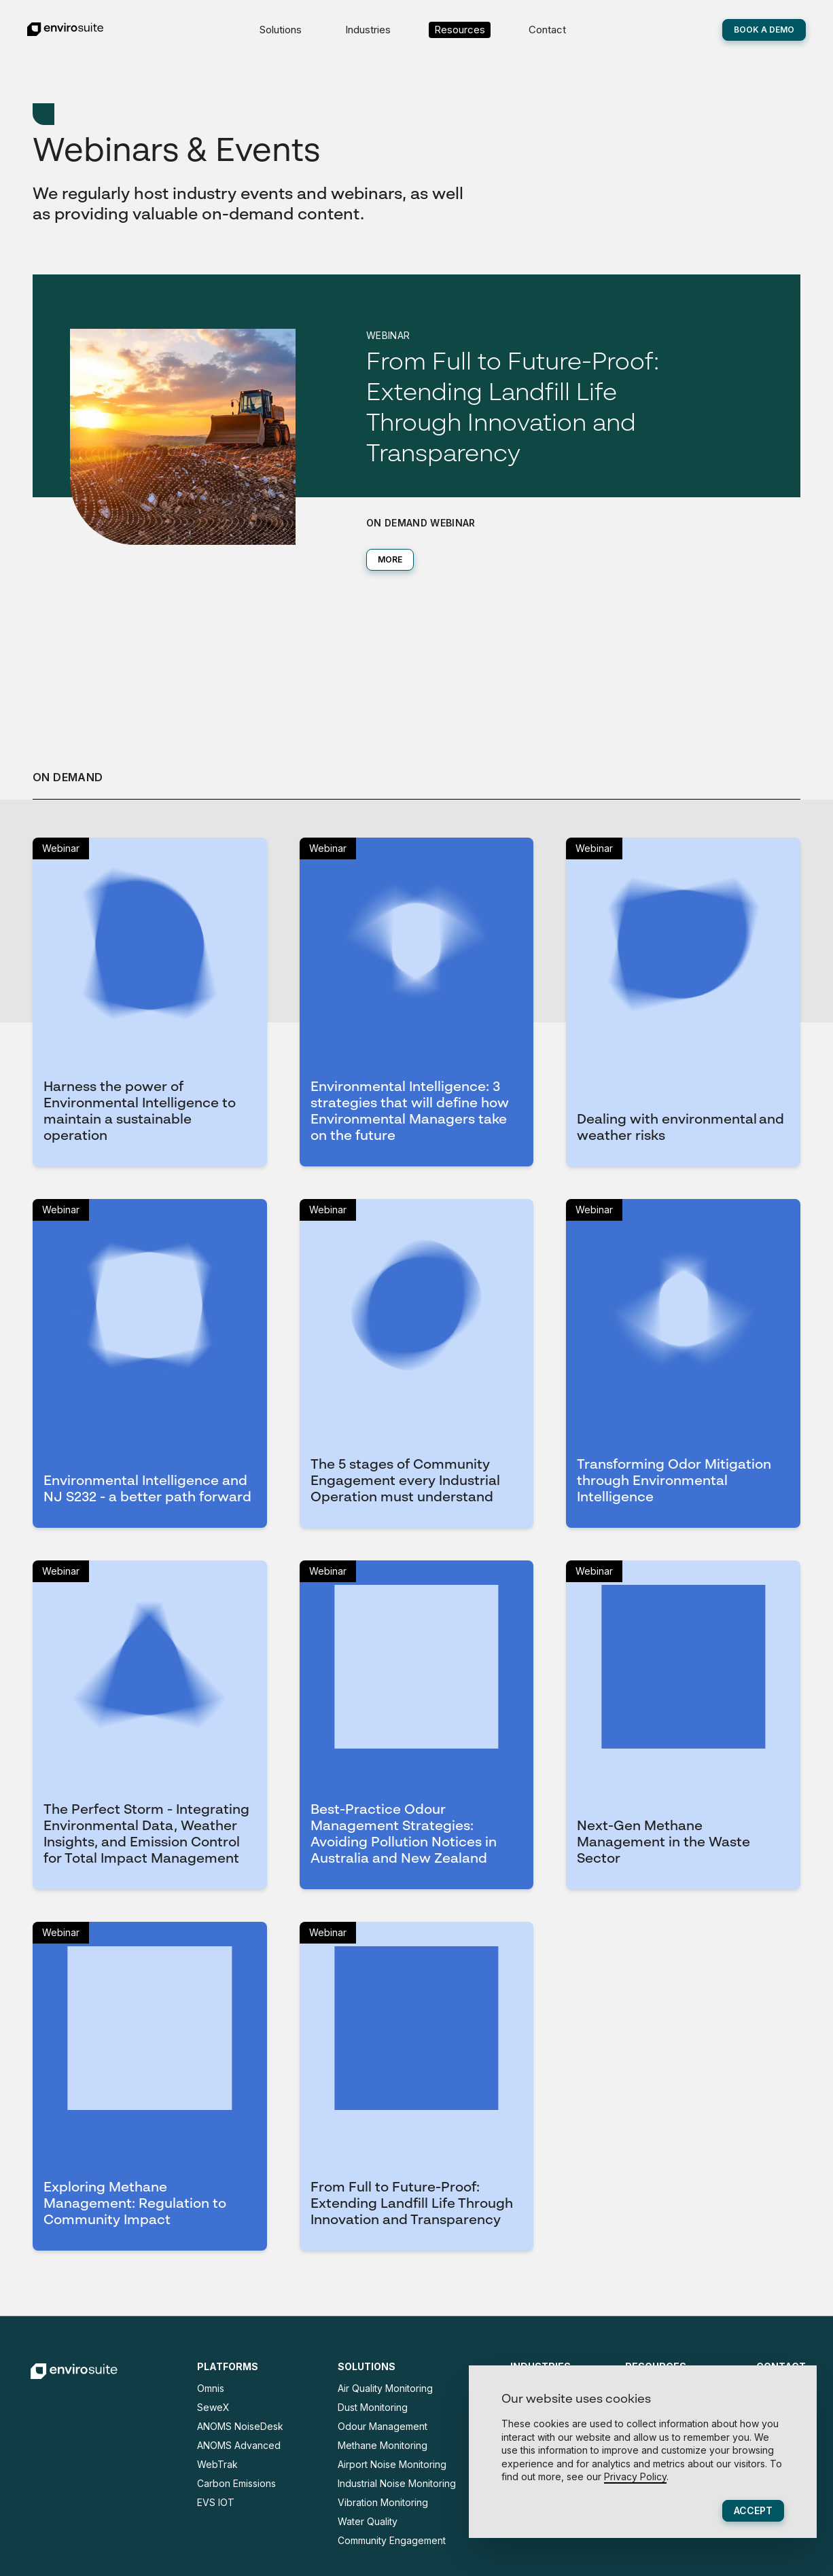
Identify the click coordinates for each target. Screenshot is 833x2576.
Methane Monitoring (382, 2445)
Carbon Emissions (236, 2483)
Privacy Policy (635, 2476)
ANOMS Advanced (239, 2445)
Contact (547, 29)
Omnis (210, 2388)
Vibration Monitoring (383, 2502)
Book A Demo (764, 29)
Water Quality (367, 2521)
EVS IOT (215, 2502)
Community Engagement (392, 2540)
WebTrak (217, 2464)
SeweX (213, 2407)
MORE (390, 559)
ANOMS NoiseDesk (240, 2426)
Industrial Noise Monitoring (397, 2483)
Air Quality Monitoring (385, 2388)
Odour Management (382, 2426)
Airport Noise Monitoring (392, 2464)
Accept (753, 2510)
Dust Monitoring (373, 2407)
